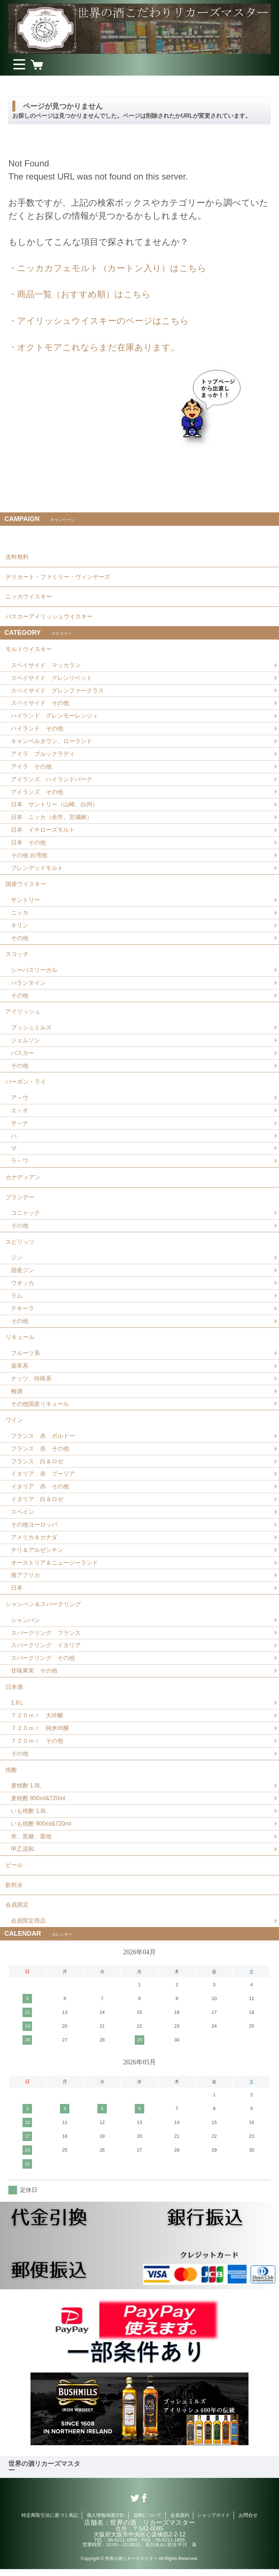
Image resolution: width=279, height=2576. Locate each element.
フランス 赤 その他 (40, 1453)
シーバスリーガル (34, 972)
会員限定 (17, 1911)
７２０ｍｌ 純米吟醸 (40, 1734)
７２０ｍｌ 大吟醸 (37, 1721)
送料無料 (17, 556)
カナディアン (22, 1180)
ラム (17, 1299)
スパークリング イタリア (46, 1651)
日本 (17, 1593)
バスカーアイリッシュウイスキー (49, 616)
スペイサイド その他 (40, 704)
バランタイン (28, 984)
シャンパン (25, 1625)
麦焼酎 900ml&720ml (38, 1804)
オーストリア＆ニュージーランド (54, 1567)
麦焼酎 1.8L (26, 1792)
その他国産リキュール (40, 1408)
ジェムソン (25, 1042)
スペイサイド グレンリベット (51, 678)
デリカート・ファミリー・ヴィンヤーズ (57, 576)
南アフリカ (25, 1580)
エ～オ (19, 1113)
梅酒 (17, 1395)
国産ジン (22, 1274)
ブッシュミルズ (31, 1030)
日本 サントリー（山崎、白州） (54, 805)
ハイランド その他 (37, 729)
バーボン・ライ (25, 1084)
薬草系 (19, 1370)
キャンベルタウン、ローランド (51, 742)
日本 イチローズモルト (43, 831)
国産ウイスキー (25, 885)
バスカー (22, 1055)
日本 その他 (28, 843)
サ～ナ (19, 1125)
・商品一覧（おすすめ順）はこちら (79, 294)
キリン (19, 927)
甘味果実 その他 (34, 1676)
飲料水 (14, 1891)
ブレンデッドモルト (37, 869)
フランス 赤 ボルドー (43, 1440)
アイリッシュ (22, 1014)
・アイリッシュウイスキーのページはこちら (98, 320)
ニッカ (19, 914)
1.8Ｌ (18, 1708)
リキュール (20, 1341)
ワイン (14, 1424)
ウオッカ (22, 1286)
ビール (14, 1871)
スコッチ (17, 956)
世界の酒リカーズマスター (44, 2474)
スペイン (22, 1516)
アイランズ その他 (37, 793)
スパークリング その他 (43, 1663)
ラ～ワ (19, 1164)
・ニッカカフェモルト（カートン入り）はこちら (107, 268)
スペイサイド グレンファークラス (57, 691)
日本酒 (14, 1692)
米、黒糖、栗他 (31, 1842)
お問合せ (248, 2522)
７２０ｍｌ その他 (37, 1746)
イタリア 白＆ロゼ (37, 1504)
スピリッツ (20, 1245)
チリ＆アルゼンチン (37, 1555)
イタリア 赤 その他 (40, 1491)
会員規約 (179, 2522)
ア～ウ (19, 1100)
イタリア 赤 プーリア (43, 1478)
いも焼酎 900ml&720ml (41, 1830)
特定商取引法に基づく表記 (49, 2522)
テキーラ (22, 1312)
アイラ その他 (31, 767)
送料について (147, 2522)
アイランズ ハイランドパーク (51, 780)
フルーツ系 (25, 1357)
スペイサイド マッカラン (46, 665)
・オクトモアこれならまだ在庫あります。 (93, 346)
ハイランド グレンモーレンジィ (54, 716)
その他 (19, 939)
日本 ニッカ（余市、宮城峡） (51, 818)
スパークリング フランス (46, 1638)
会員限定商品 (28, 1927)
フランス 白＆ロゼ (37, 1466)
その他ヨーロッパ (34, 1529)
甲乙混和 (22, 1855)
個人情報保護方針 (106, 2522)
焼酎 (11, 1776)
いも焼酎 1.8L (29, 1817)
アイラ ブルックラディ (43, 754)
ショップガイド (213, 2522)
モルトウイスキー (28, 649)
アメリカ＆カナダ (34, 1542)
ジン (17, 1261)
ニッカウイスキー (28, 596)
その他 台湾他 (29, 856)
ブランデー (20, 1200)
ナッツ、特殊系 (31, 1382)
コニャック (25, 1216)
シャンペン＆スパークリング (43, 1609)
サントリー (25, 901)
